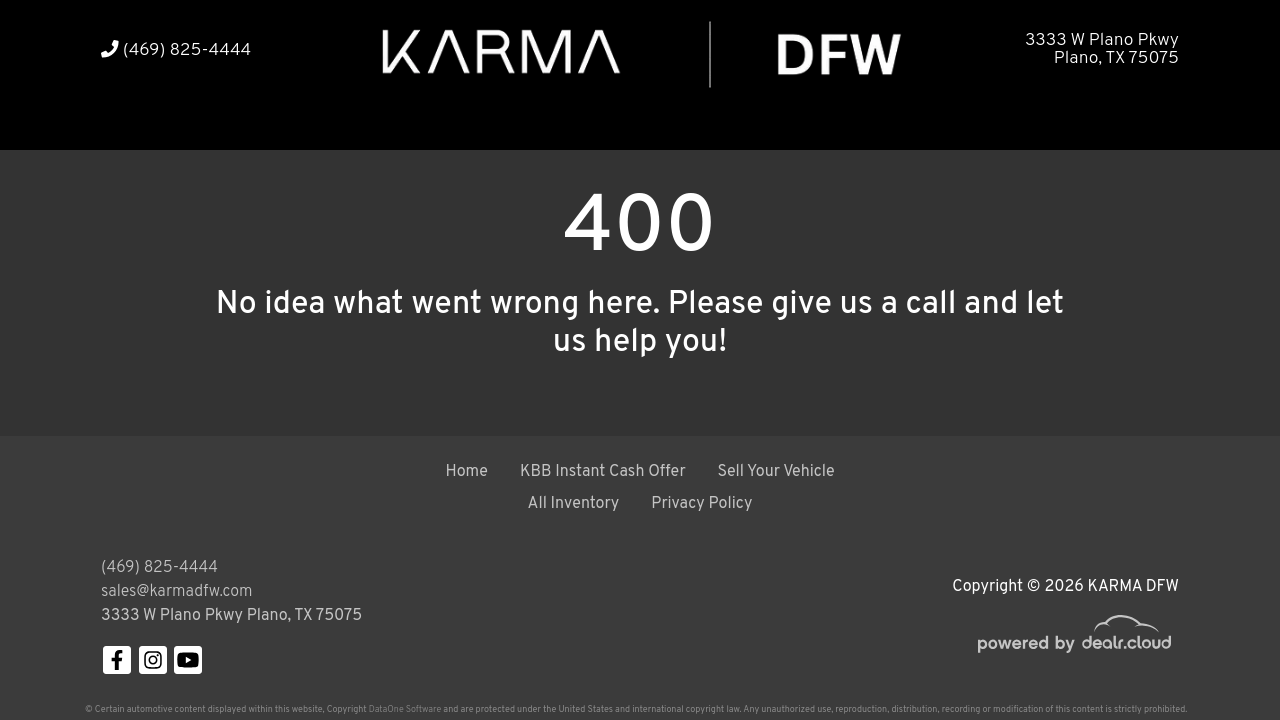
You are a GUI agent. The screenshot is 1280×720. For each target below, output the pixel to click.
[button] (189, 122)
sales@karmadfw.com (177, 592)
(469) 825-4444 (176, 50)
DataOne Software (405, 709)
